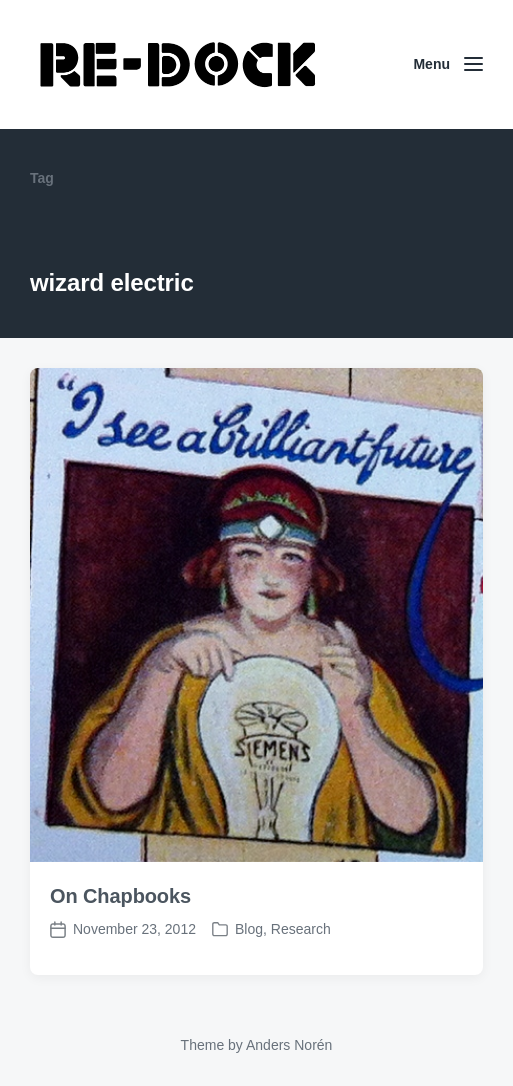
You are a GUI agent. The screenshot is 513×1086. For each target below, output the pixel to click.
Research (301, 929)
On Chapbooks (120, 896)
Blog (249, 929)
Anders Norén (289, 1045)
